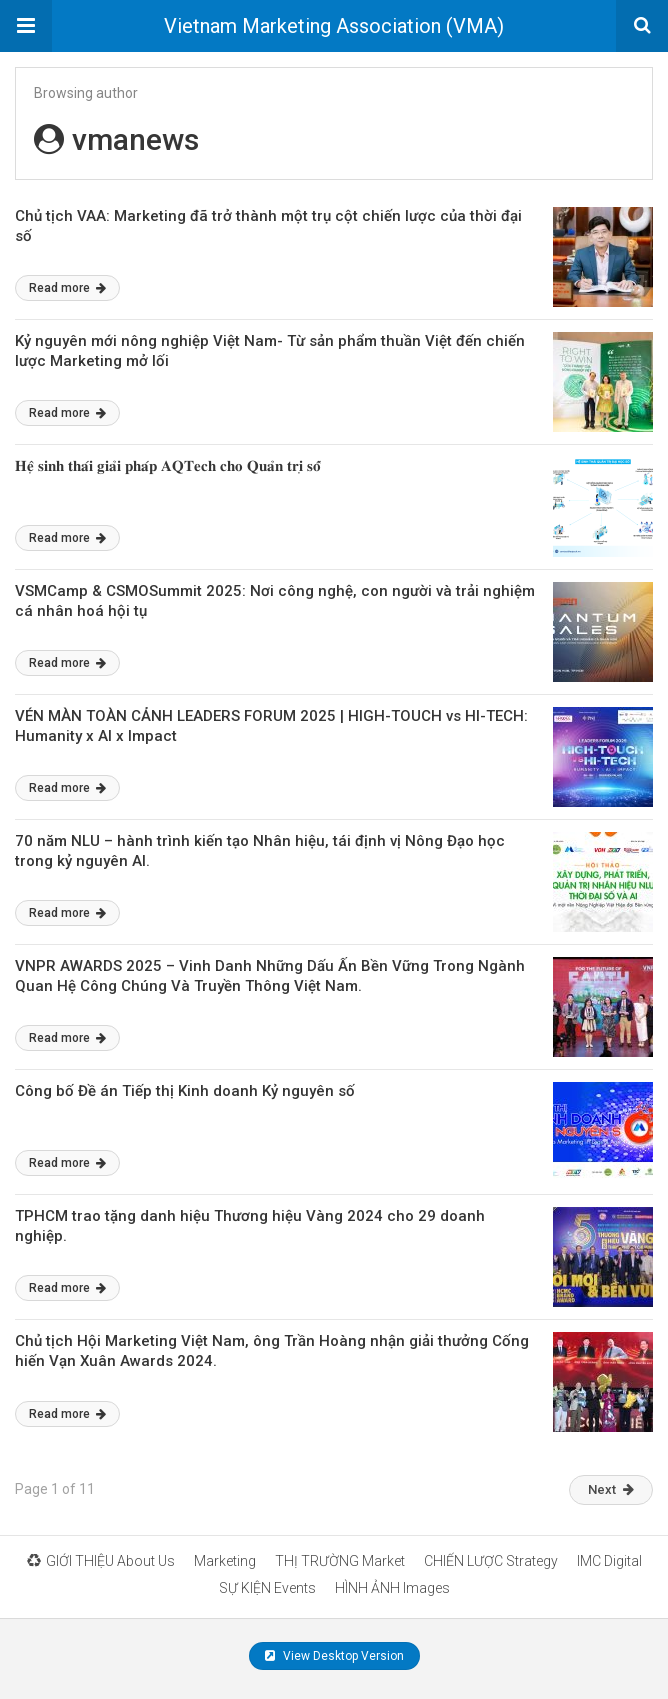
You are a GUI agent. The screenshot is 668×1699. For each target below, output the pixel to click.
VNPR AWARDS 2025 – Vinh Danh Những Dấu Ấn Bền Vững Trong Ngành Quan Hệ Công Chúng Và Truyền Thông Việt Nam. (270, 976)
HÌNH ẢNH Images (392, 1588)
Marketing (225, 1561)
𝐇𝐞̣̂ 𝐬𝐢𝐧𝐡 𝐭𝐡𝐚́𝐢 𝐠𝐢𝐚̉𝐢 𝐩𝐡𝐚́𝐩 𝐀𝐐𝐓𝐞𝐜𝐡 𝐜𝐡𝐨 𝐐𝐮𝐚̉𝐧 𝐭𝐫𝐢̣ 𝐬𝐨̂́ (168, 466)
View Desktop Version (334, 1656)
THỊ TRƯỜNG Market (340, 1561)
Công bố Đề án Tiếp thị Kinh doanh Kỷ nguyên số (185, 1091)
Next (611, 1489)
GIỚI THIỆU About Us (101, 1561)
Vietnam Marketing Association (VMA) (334, 26)
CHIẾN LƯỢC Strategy (491, 1561)
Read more (67, 288)
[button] (26, 26)
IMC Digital (609, 1561)
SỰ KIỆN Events (267, 1588)
